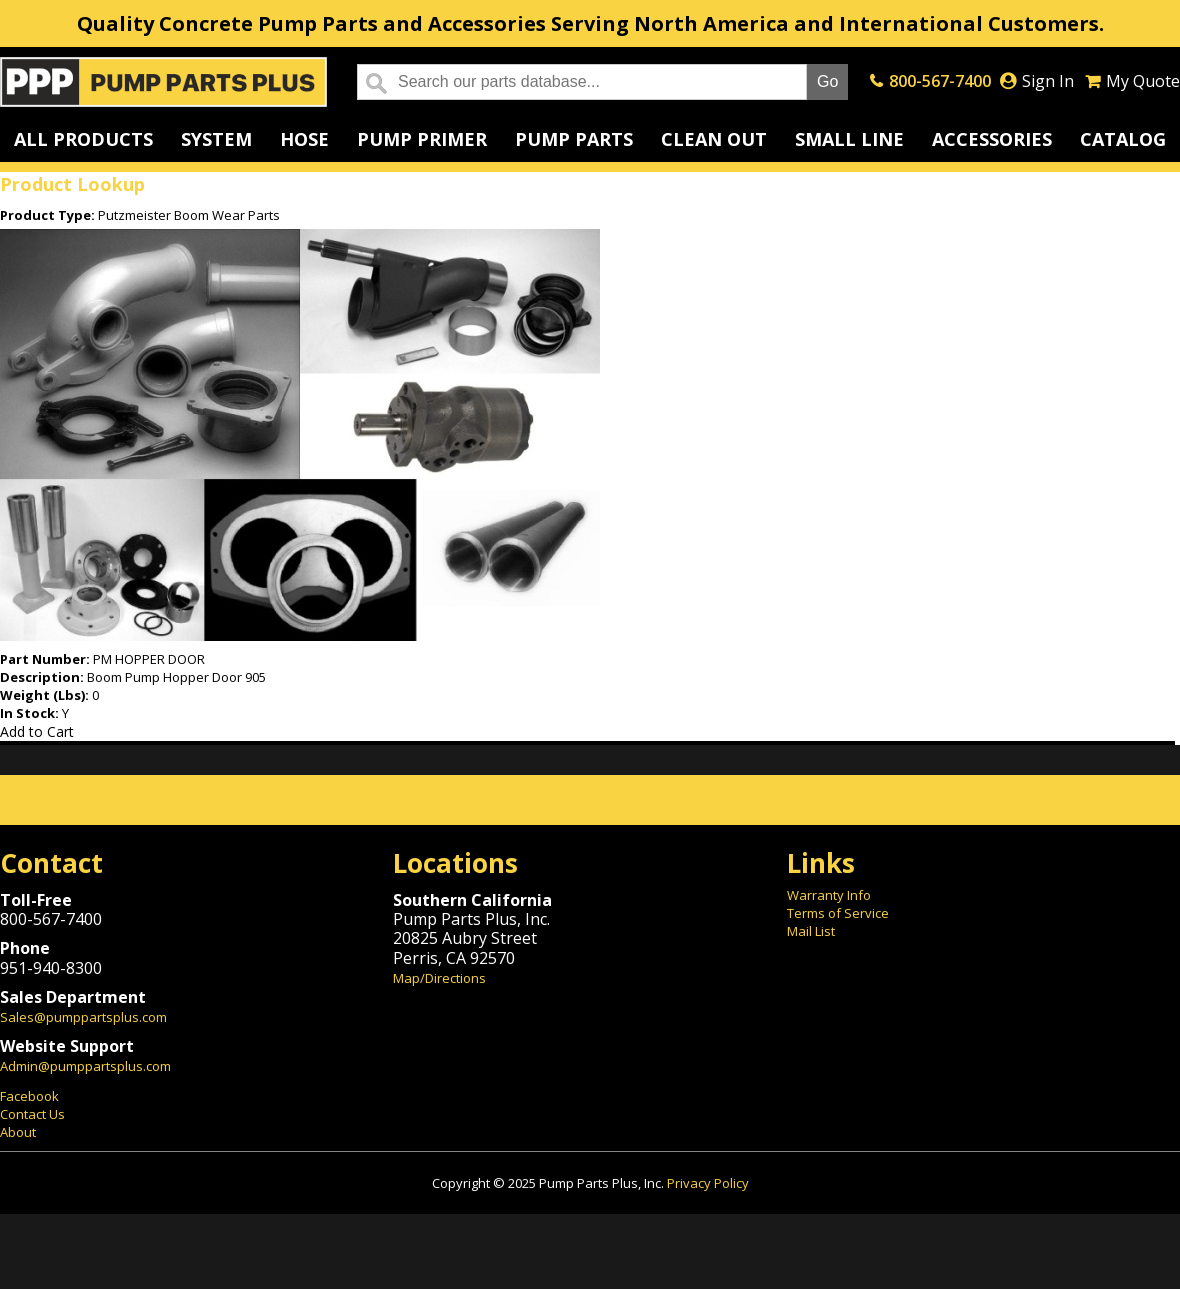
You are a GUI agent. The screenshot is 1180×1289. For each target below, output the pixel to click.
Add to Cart (37, 731)
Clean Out (714, 139)
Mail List (811, 931)
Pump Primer (422, 139)
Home (163, 82)
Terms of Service (838, 913)
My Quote (1143, 81)
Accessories (992, 139)
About (18, 1132)
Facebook (29, 1096)
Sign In (1048, 81)
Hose (304, 139)
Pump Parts (574, 139)
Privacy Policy (708, 1183)
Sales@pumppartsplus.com (83, 1017)
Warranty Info (829, 895)
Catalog (1123, 139)
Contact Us (32, 1114)
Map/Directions (439, 978)
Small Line (849, 139)
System (216, 139)
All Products (83, 139)
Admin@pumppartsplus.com (85, 1066)
